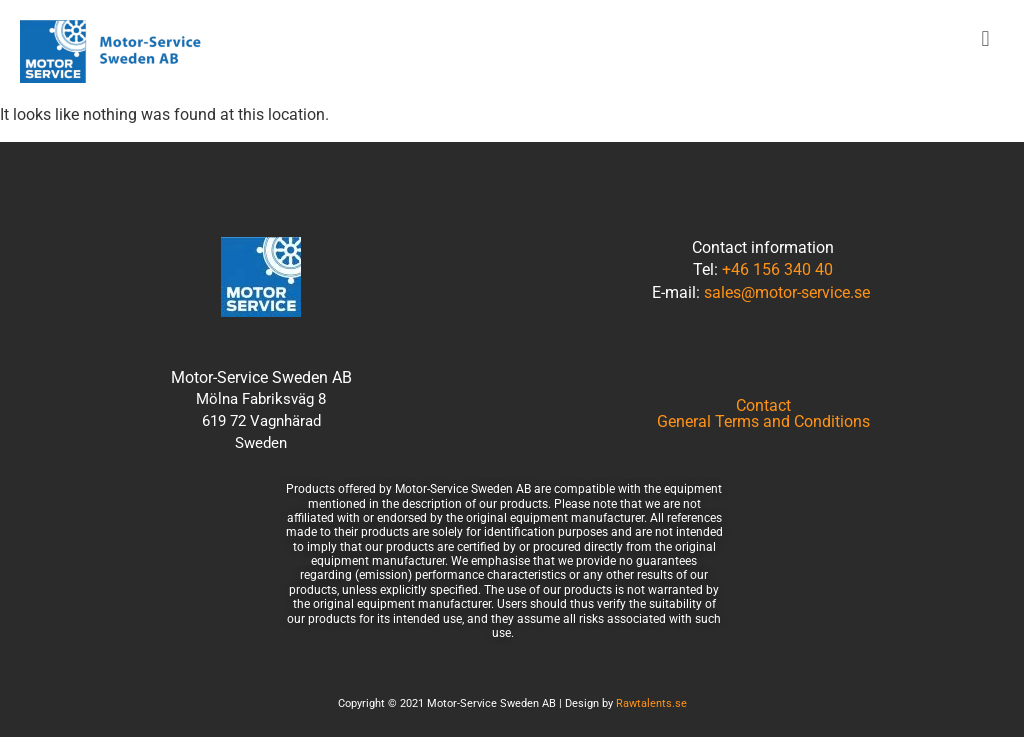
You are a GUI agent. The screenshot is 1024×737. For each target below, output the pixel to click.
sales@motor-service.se (787, 292)
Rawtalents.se (651, 703)
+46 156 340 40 (777, 269)
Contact (763, 406)
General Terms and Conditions (763, 422)
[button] (985, 38)
